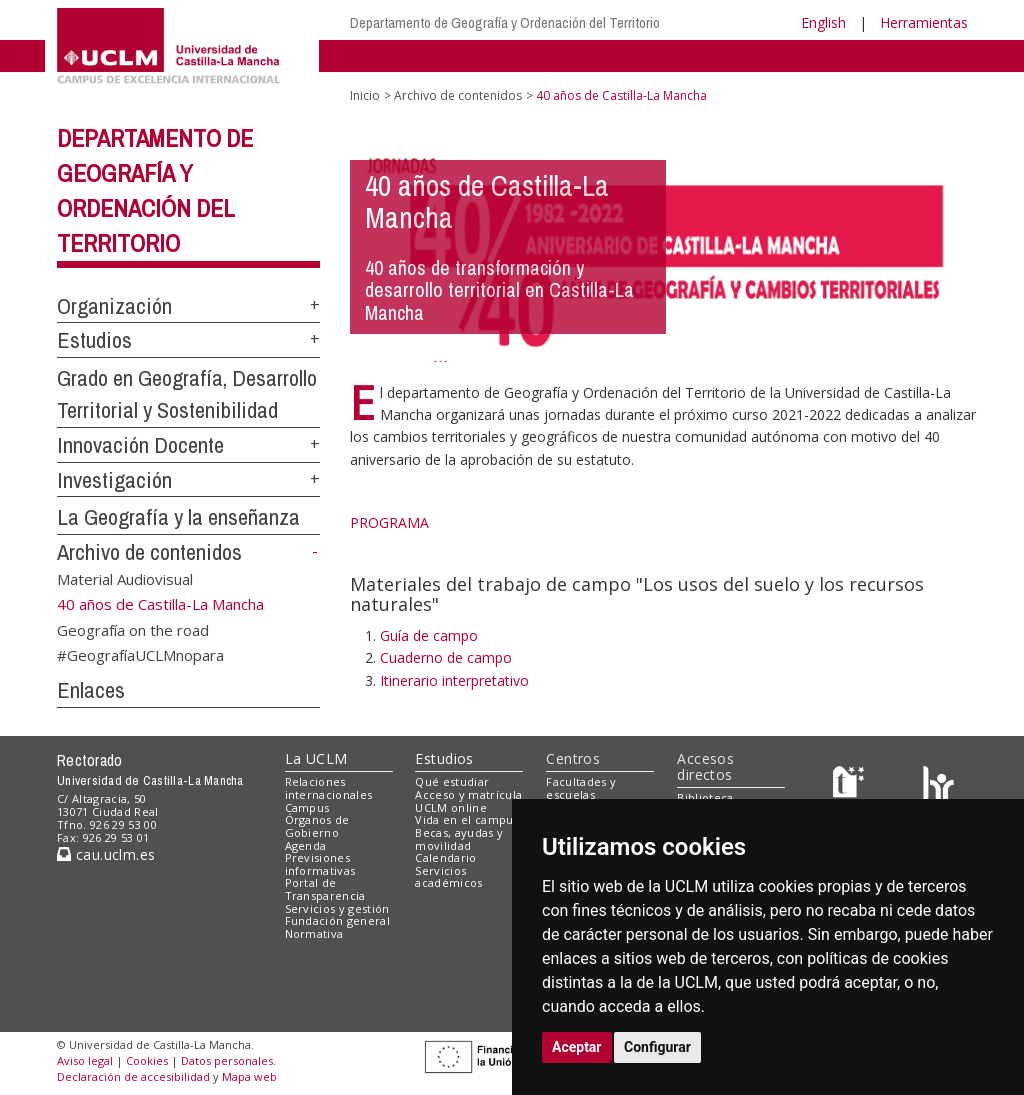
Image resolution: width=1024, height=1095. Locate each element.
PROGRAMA (389, 522)
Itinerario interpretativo (454, 680)
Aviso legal (85, 1060)
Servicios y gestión (337, 908)
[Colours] (938, 786)
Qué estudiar (452, 781)
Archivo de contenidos (149, 552)
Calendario (445, 857)
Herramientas (924, 22)
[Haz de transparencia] (851, 786)
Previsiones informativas (320, 864)
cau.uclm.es (106, 854)
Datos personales (227, 1060)
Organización (114, 306)
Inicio (365, 95)
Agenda (306, 845)
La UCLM (316, 758)
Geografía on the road (133, 629)
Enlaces (91, 690)
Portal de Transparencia (325, 889)
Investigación (114, 480)
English (823, 22)
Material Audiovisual (125, 579)
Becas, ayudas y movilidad (459, 839)
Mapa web (249, 1076)
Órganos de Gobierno (317, 826)
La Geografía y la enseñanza (178, 517)
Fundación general (338, 920)
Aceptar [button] (577, 1047)
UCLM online (451, 807)
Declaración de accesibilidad (133, 1076)
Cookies (147, 1060)
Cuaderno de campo (446, 657)
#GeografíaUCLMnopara (140, 655)
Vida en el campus (467, 819)
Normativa (314, 933)
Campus (307, 807)
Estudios (94, 340)
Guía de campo (429, 635)
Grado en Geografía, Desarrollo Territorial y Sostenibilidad (187, 394)
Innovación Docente (140, 445)
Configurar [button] (657, 1047)
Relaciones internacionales (329, 788)
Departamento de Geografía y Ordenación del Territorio (505, 22)
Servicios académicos (448, 877)
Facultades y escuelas (581, 788)
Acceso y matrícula (468, 794)
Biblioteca (705, 797)
